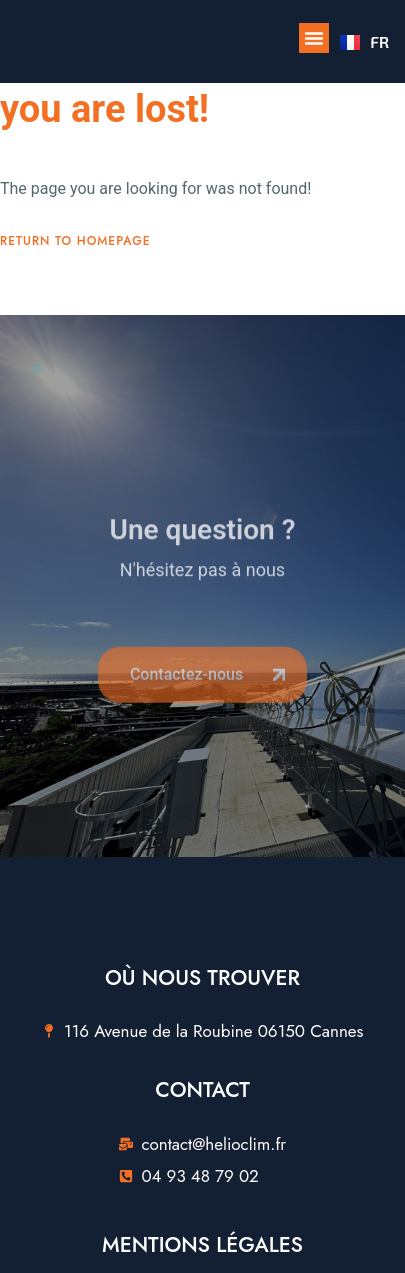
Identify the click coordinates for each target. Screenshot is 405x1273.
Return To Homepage (75, 241)
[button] (314, 38)
